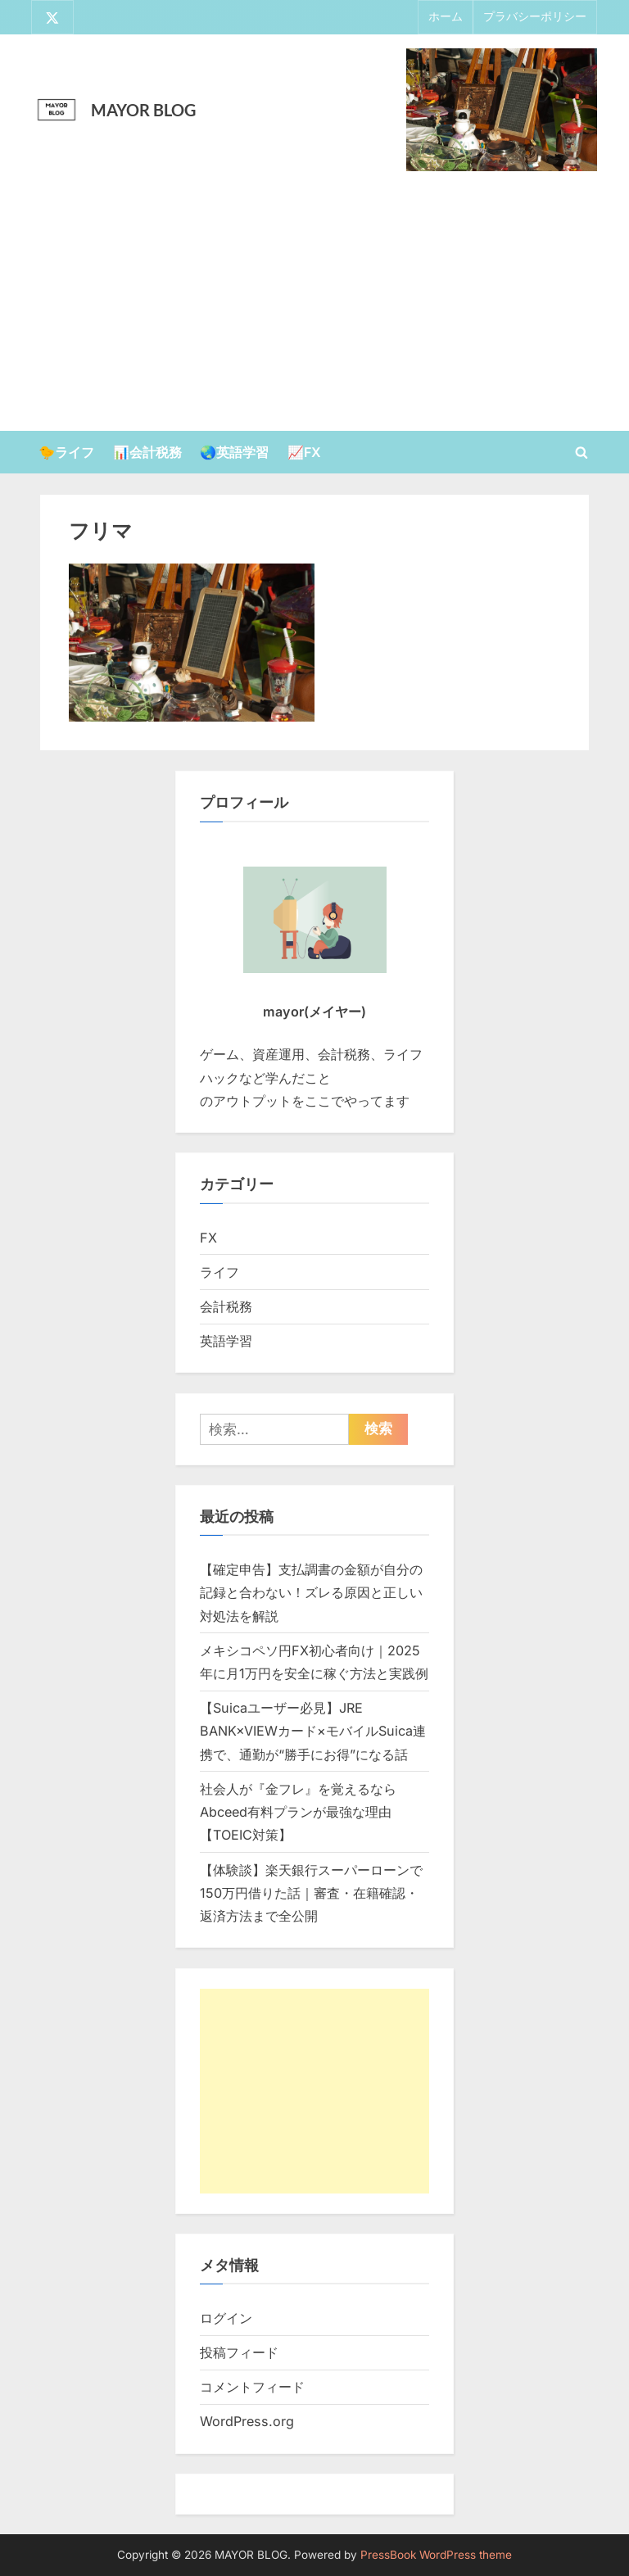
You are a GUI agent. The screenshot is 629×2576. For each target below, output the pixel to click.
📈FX (304, 452)
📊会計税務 (147, 452)
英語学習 (226, 1341)
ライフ (219, 1272)
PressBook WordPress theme (436, 2554)
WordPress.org (247, 2422)
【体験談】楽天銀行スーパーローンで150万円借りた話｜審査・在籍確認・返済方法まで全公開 (311, 1893)
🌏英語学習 (234, 452)
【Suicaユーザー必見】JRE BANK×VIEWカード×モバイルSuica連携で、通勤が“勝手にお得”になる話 (313, 1731)
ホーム (445, 17)
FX (208, 1237)
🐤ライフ (66, 452)
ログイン (226, 2318)
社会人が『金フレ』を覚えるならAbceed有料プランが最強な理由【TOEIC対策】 (298, 1812)
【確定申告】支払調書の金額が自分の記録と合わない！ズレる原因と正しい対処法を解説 (311, 1592)
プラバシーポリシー (534, 17)
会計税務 (226, 1306)
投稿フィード (239, 2352)
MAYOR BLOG (143, 110)
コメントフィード (252, 2387)
